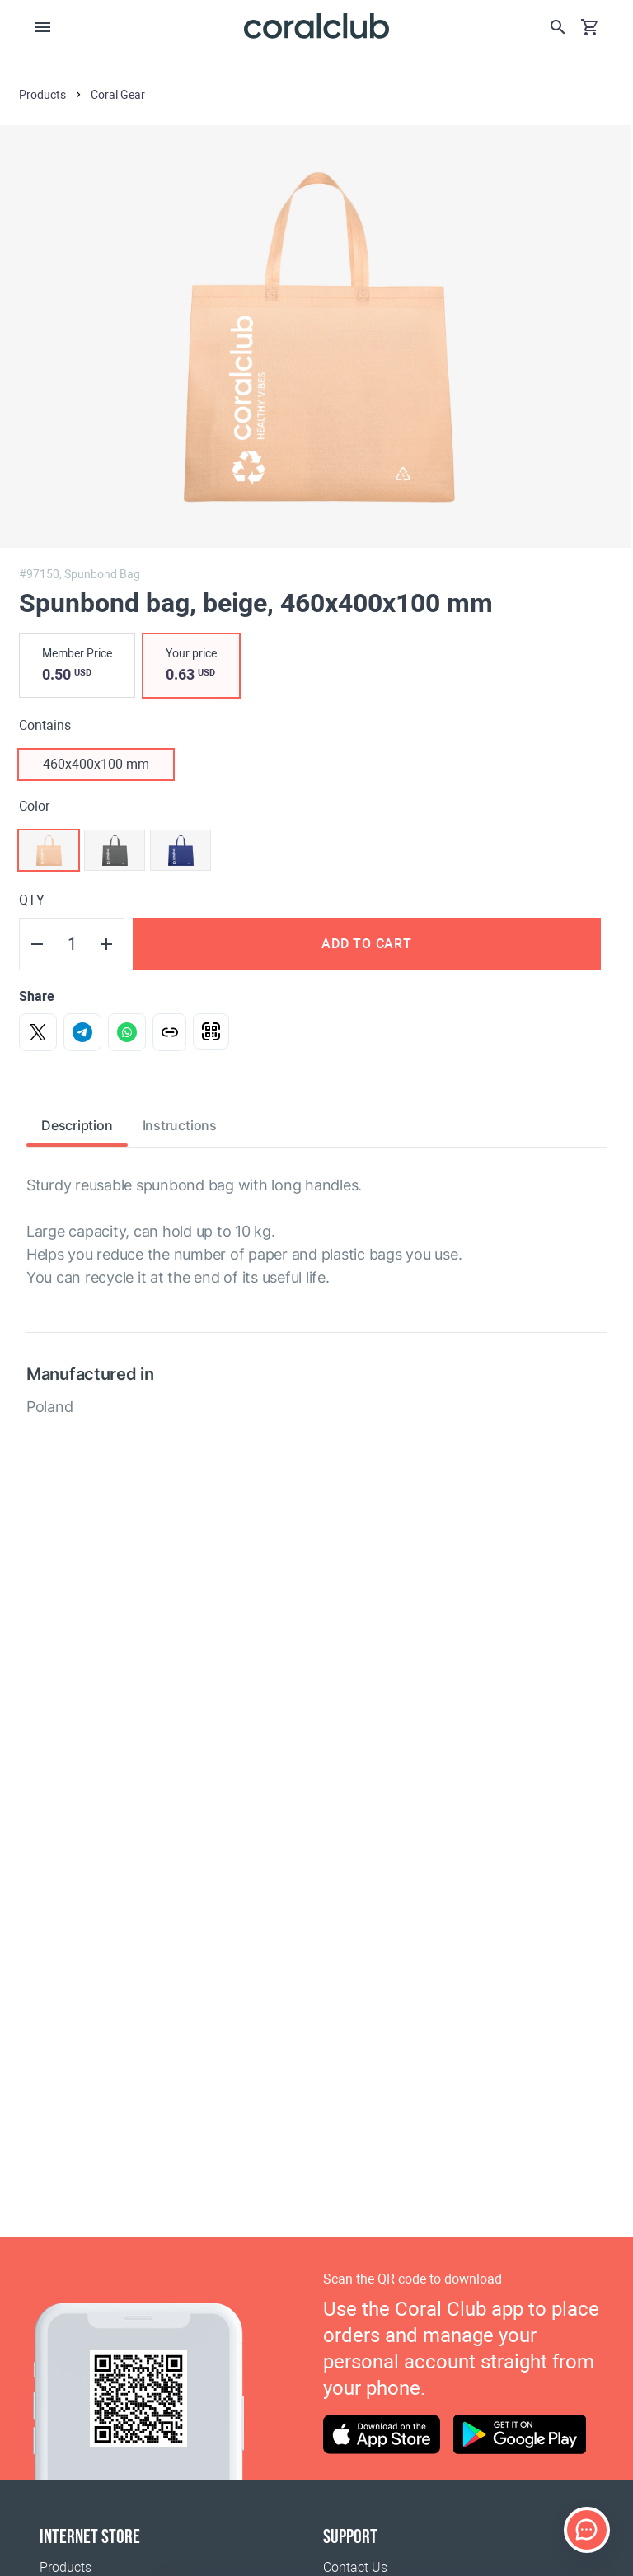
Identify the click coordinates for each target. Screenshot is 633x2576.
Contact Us (355, 2567)
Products (65, 2567)
